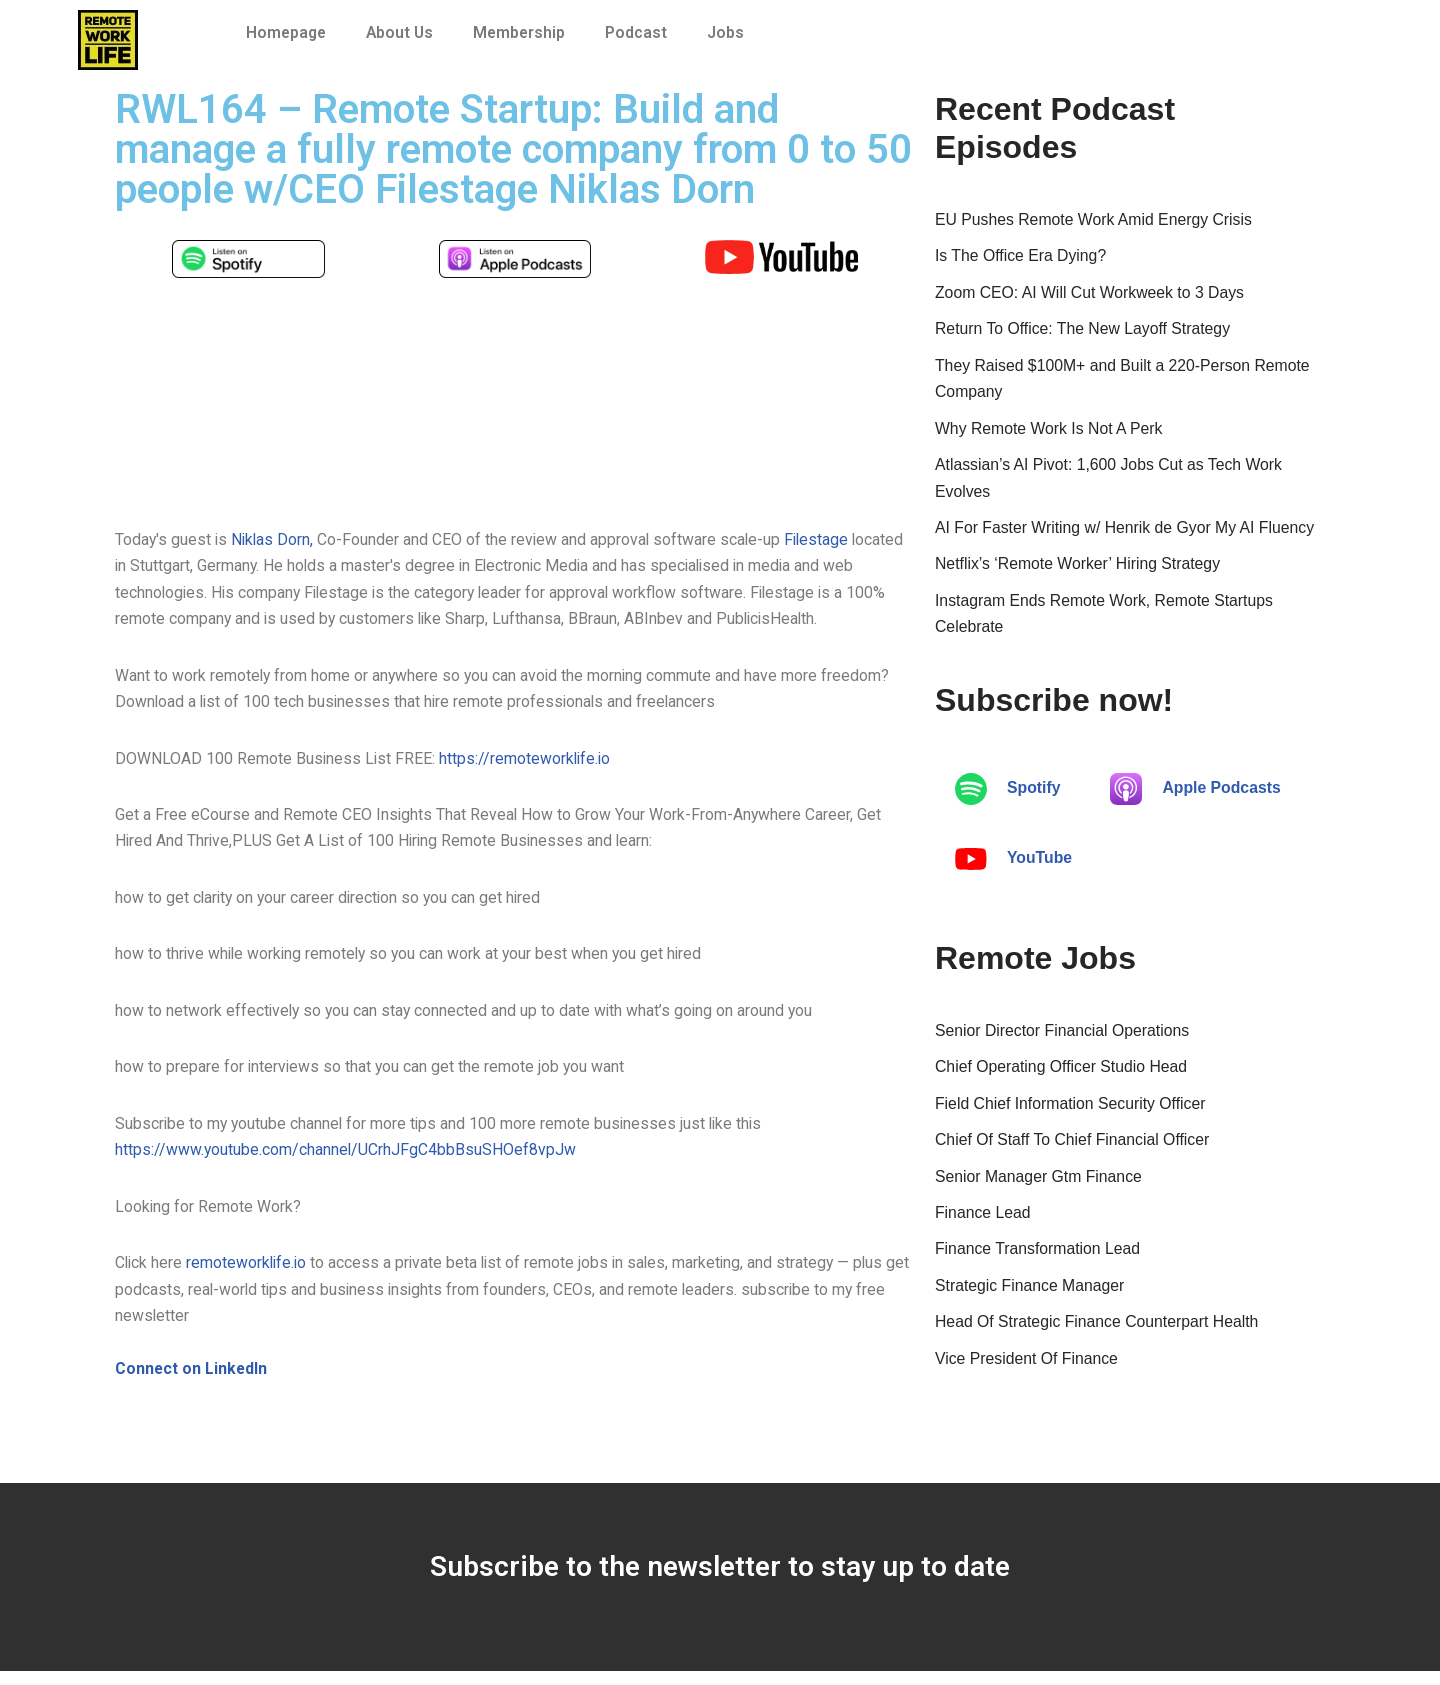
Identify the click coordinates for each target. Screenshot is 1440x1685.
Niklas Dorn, (275, 539)
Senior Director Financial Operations (1064, 1040)
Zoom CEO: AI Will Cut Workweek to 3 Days (1092, 294)
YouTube (1014, 869)
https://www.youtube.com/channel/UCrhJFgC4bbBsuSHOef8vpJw (346, 1160)
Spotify (1008, 799)
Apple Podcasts (1197, 799)
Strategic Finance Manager (1031, 1300)
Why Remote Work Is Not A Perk (1050, 433)
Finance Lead (983, 1226)
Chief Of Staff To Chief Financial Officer (1074, 1152)
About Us (403, 32)
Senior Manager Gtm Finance (1040, 1189)
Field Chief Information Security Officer (1072, 1114)
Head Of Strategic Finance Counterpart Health (1099, 1338)
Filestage (824, 539)
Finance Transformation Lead (1039, 1263)
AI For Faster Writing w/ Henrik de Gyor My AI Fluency (1127, 534)
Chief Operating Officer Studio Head (1063, 1077)
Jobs (732, 32)
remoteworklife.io (251, 1274)
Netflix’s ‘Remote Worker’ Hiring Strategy (1079, 572)
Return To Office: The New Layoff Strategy (1084, 331)
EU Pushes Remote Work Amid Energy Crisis (1096, 220)
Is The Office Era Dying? (1022, 257)
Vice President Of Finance (1028, 1375)
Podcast (643, 32)
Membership (525, 32)
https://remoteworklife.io (528, 763)
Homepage (287, 32)
